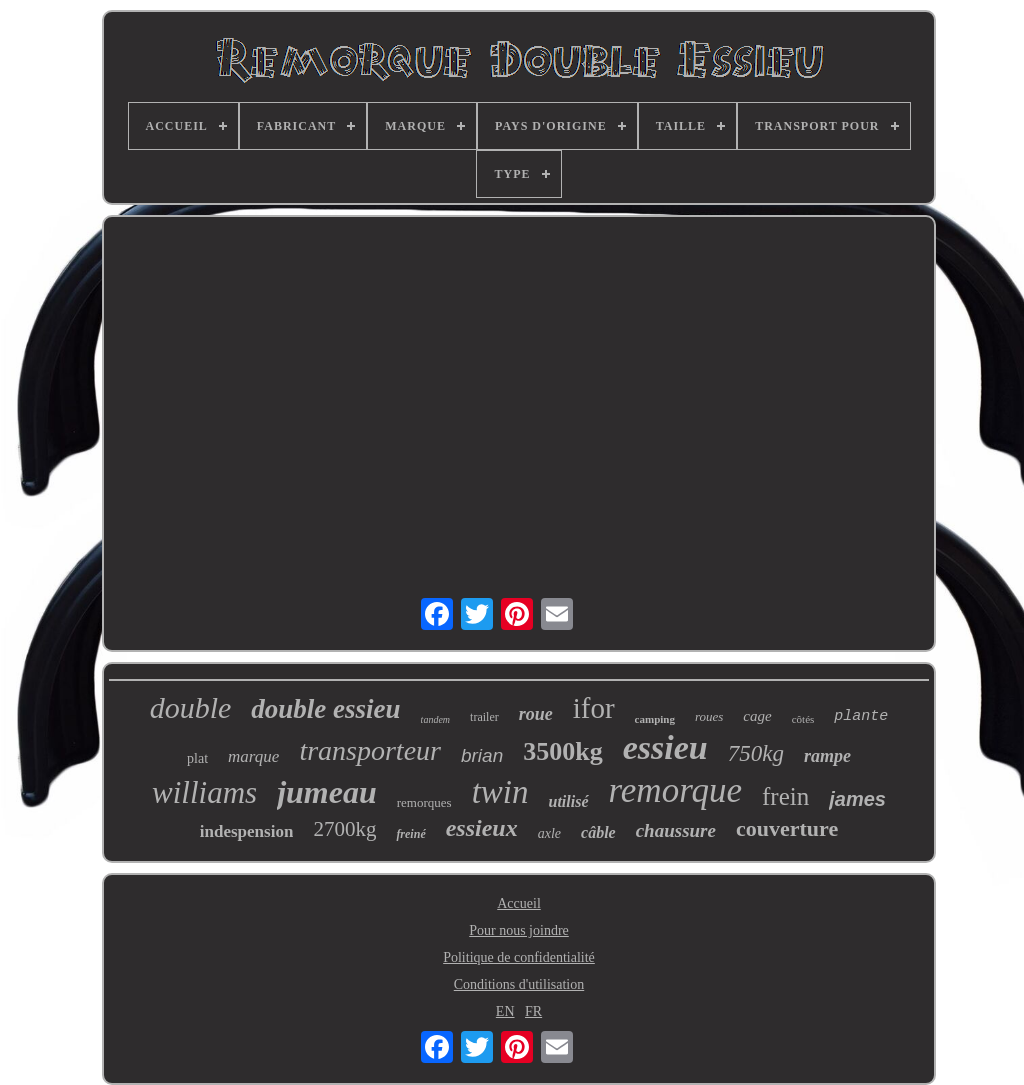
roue (536, 714)
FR (533, 1011)
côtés (803, 719)
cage (757, 716)
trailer (484, 717)
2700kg (344, 829)
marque (253, 756)
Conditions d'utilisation (519, 984)
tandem (435, 719)
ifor (594, 708)
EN (505, 1011)
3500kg (562, 751)
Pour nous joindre (519, 930)
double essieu (325, 709)
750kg (756, 753)
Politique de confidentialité (519, 957)
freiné (410, 834)
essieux (482, 828)
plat (197, 758)
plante (861, 716)
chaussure (676, 830)
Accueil (519, 903)
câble (598, 832)
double (191, 707)
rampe (827, 756)
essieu (665, 747)
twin (500, 792)
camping (655, 719)
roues (709, 716)
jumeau (327, 792)
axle (549, 833)
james (857, 799)
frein (785, 796)
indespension (247, 831)
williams (204, 792)
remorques (424, 802)
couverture (787, 828)
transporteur (370, 750)
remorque (676, 790)
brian (482, 755)
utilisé (568, 801)
